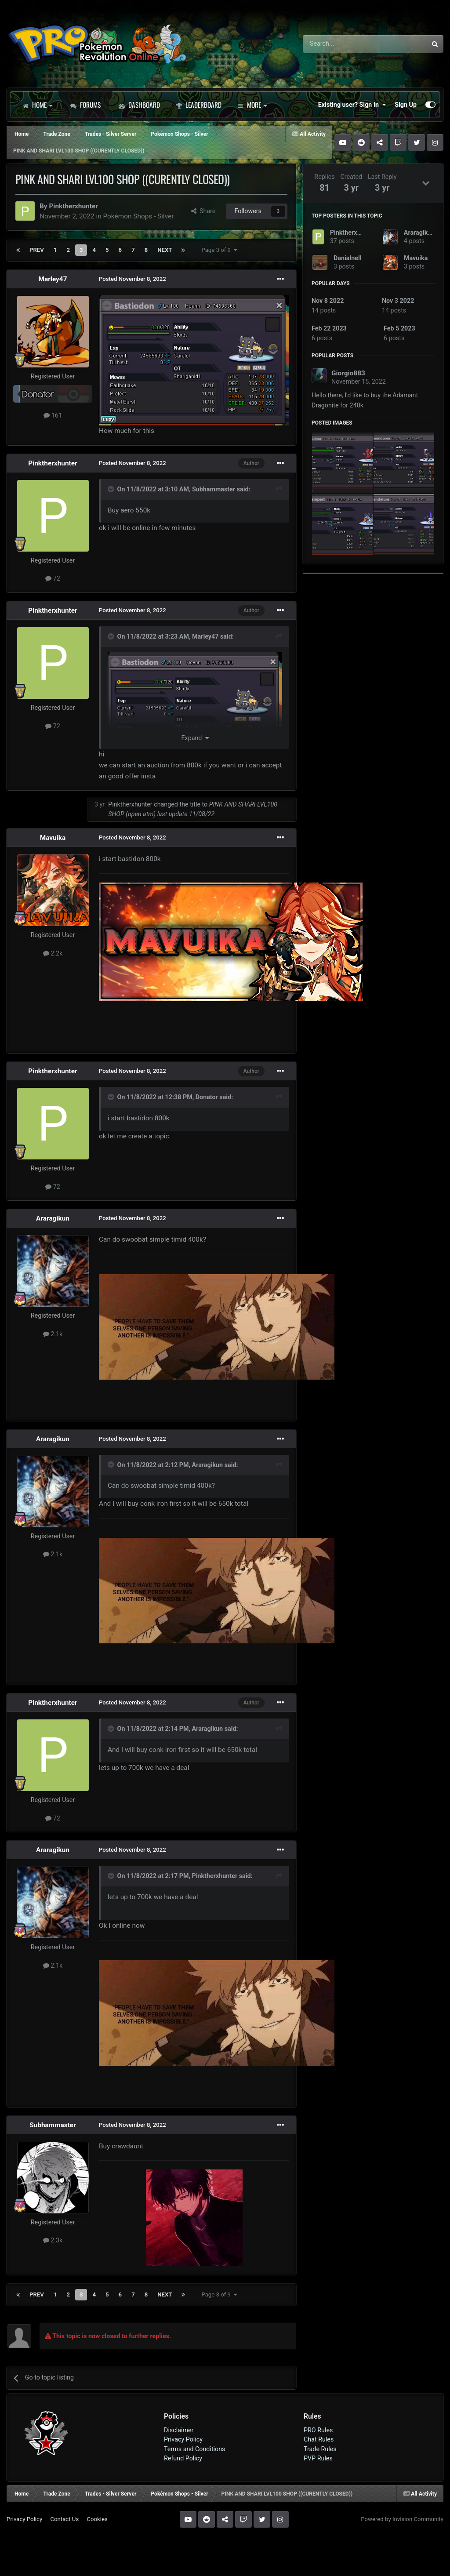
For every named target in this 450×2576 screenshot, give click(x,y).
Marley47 (52, 279)
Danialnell (347, 258)
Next (164, 250)
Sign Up (406, 104)
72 (52, 578)
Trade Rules (320, 2448)
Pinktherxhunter (73, 206)
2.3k (53, 2240)
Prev (36, 250)
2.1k (53, 1333)
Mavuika (53, 838)
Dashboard (139, 104)
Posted (132, 279)
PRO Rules (318, 2430)
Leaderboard (198, 104)
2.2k (53, 953)
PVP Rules (318, 2458)
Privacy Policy (183, 2439)
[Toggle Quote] (112, 489)
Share (203, 210)
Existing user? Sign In (352, 104)
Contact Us (64, 2519)
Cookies (97, 2519)
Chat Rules (319, 2439)
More (252, 104)
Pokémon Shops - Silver (138, 216)
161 (53, 415)
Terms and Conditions (194, 2448)
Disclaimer (178, 2430)
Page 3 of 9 (219, 250)
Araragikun (52, 1218)
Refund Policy (183, 2458)
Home (37, 104)
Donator (207, 1097)
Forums (85, 104)
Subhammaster (213, 489)
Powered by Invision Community (402, 2519)
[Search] (342, 44)
